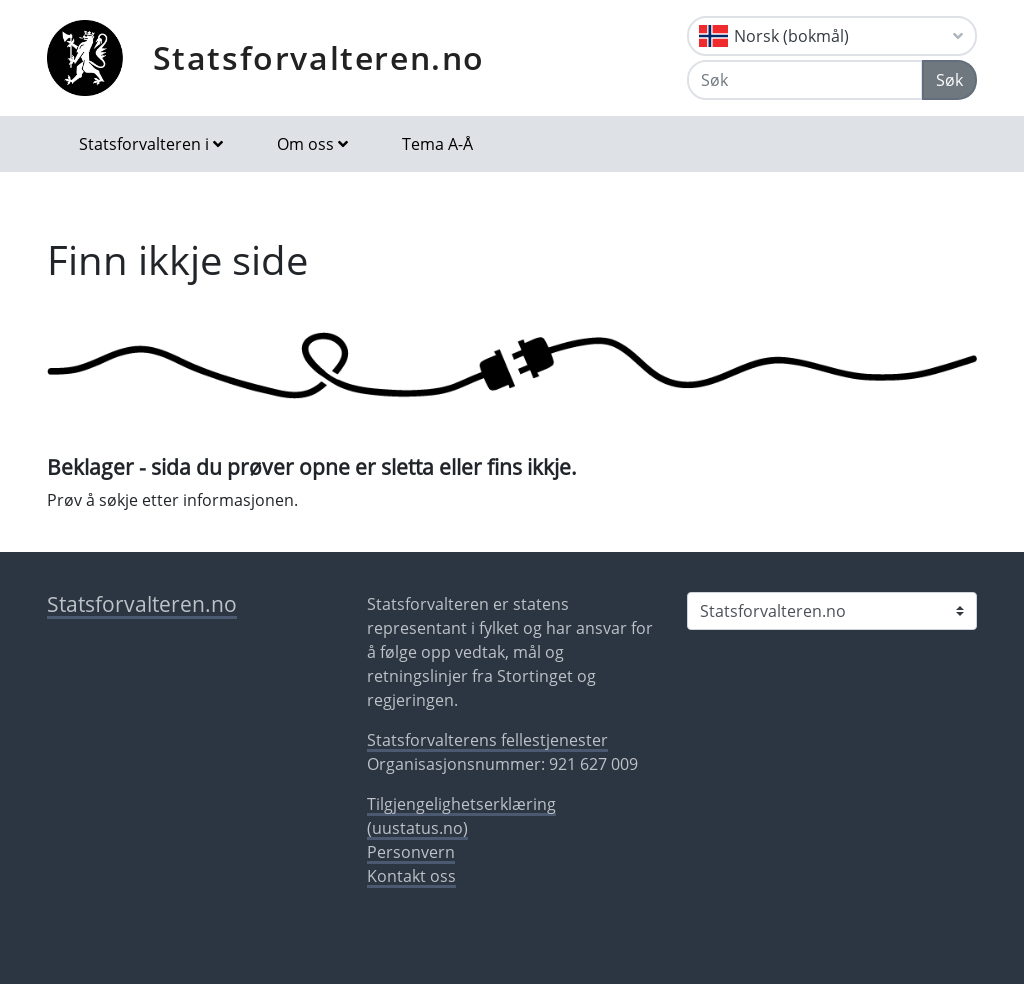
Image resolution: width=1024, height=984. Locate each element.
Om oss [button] (305, 144)
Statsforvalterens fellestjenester (487, 740)
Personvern (411, 852)
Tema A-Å (437, 144)
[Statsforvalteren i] (832, 611)
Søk (949, 80)
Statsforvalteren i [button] (144, 144)
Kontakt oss (411, 876)
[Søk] (805, 80)
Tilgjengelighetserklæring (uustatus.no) (461, 816)
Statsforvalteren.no (319, 57)
